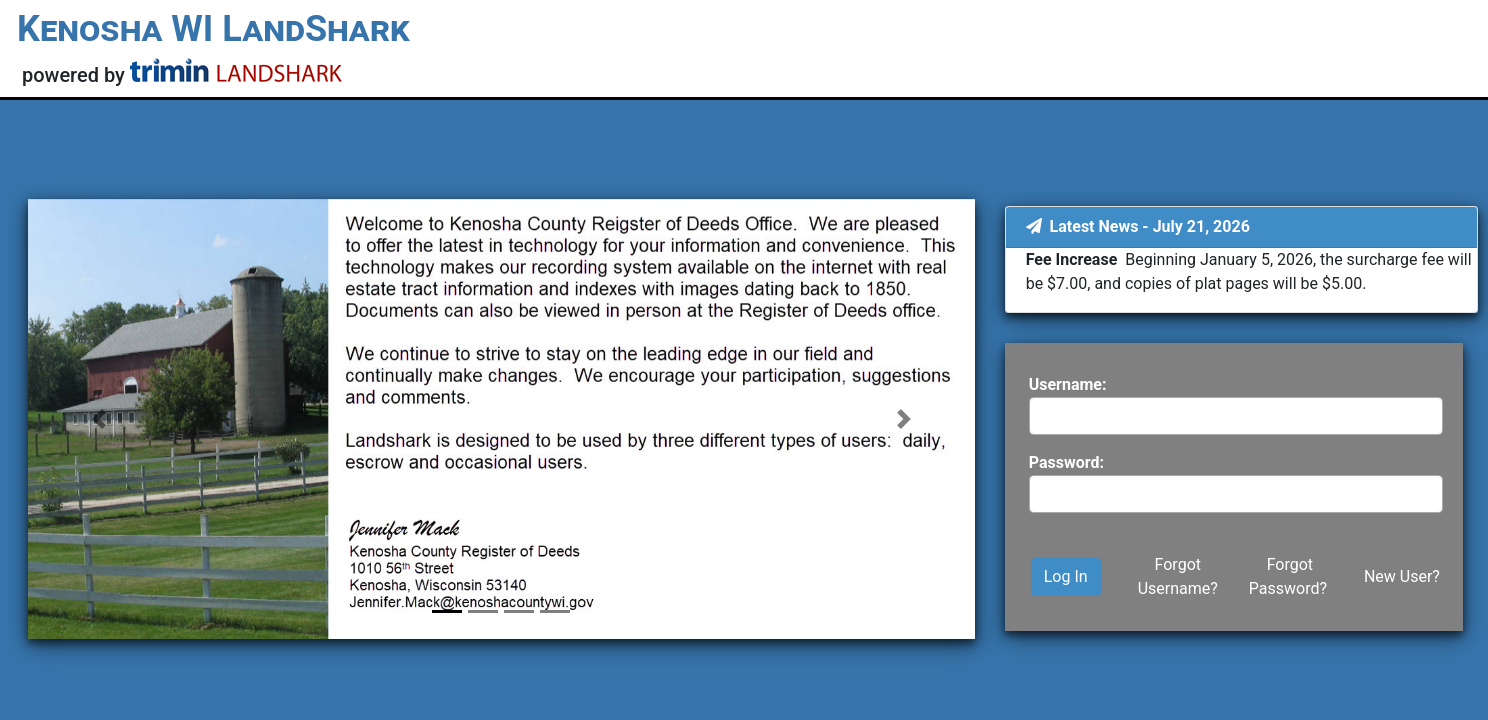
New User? (1402, 576)
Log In (1066, 576)
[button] (99, 419)
